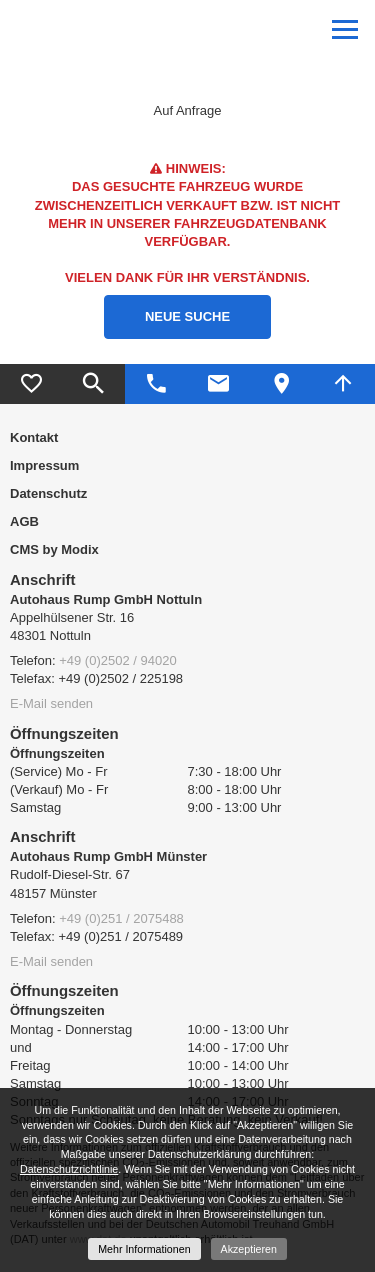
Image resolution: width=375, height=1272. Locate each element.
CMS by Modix (54, 549)
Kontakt (34, 437)
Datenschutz (48, 493)
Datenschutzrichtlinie (69, 1169)
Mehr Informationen (144, 1249)
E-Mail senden (51, 703)
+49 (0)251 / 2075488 (121, 918)
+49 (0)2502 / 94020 (117, 660)
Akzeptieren (249, 1249)
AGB (24, 521)
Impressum (44, 465)
